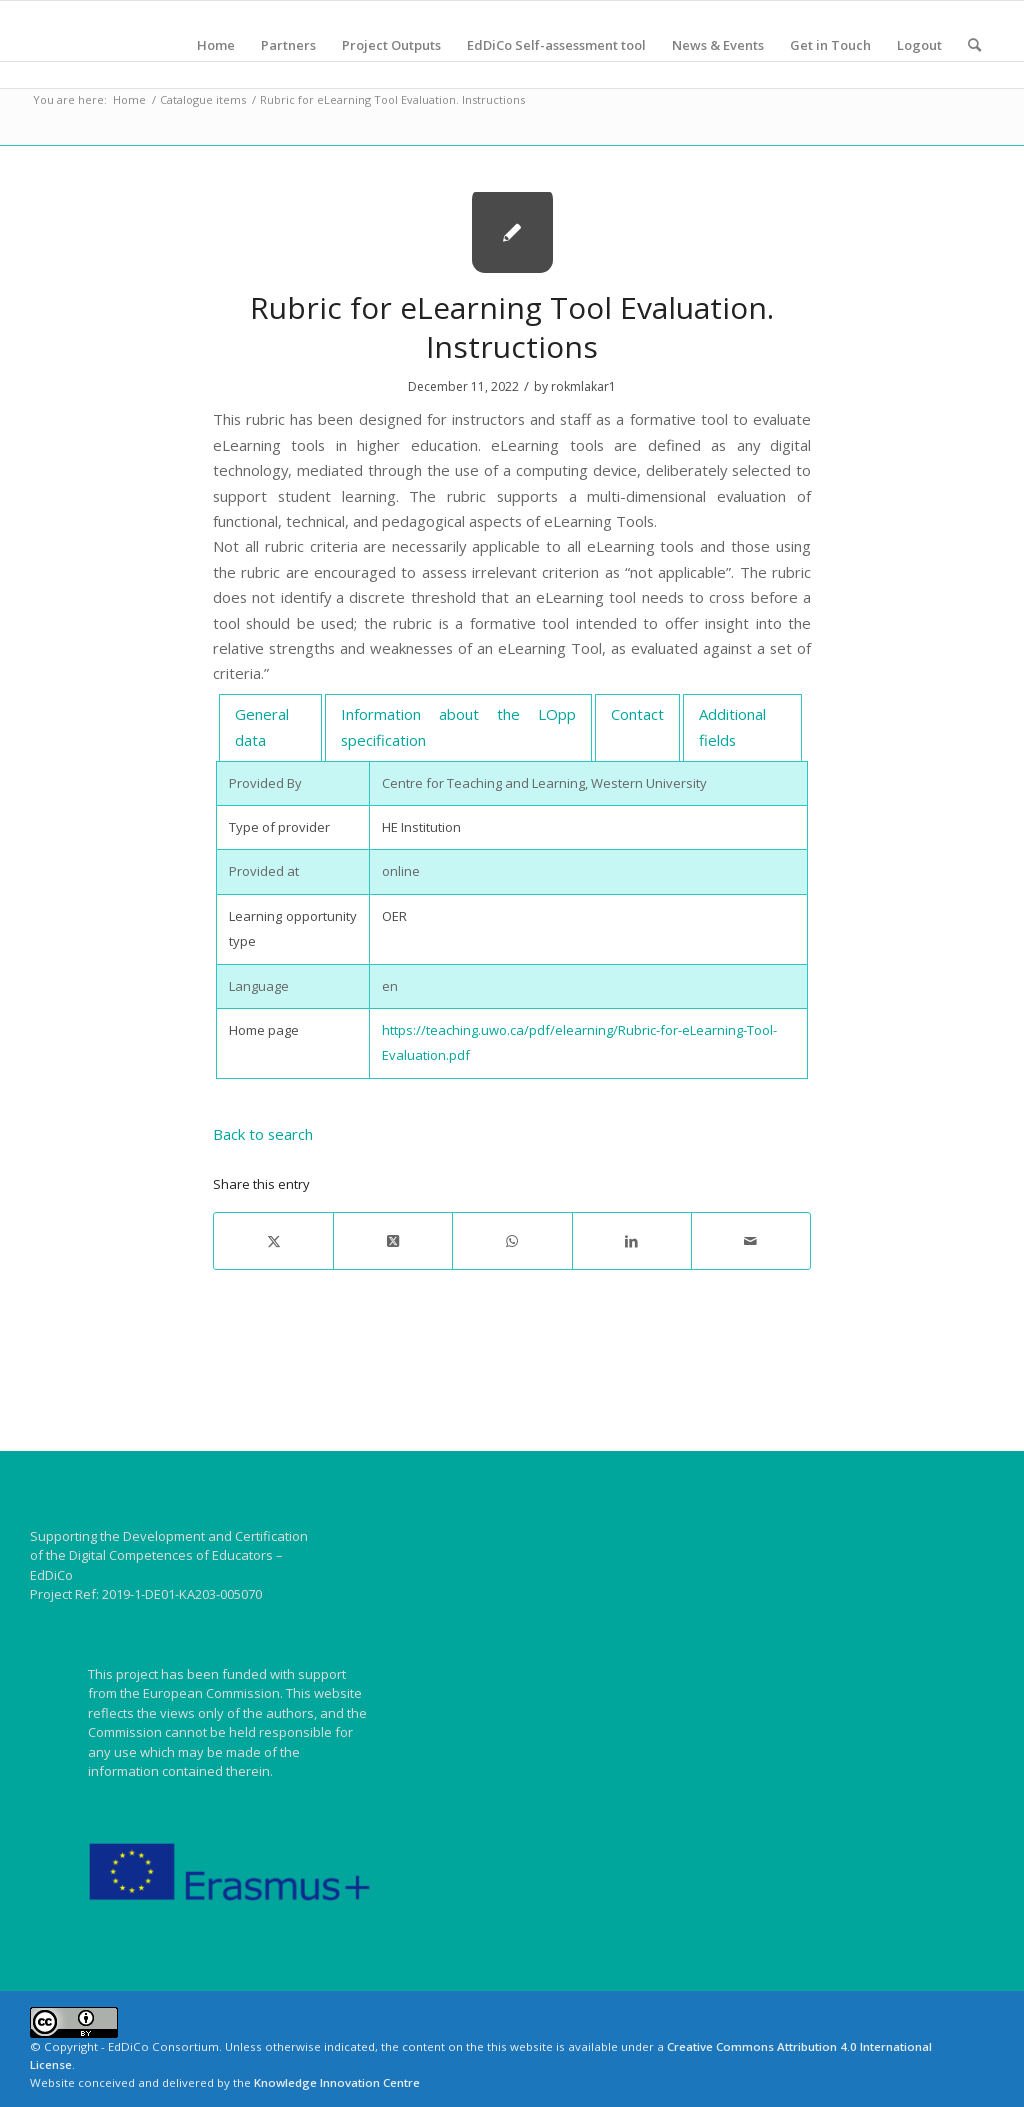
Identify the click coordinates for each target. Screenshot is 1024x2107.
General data (262, 726)
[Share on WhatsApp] (512, 1241)
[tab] (270, 728)
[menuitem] (216, 45)
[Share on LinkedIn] (632, 1241)
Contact (637, 714)
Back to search (263, 1134)
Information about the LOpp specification (458, 726)
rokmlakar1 (583, 386)
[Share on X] (273, 1241)
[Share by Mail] (751, 1241)
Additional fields (732, 726)
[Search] (974, 45)
